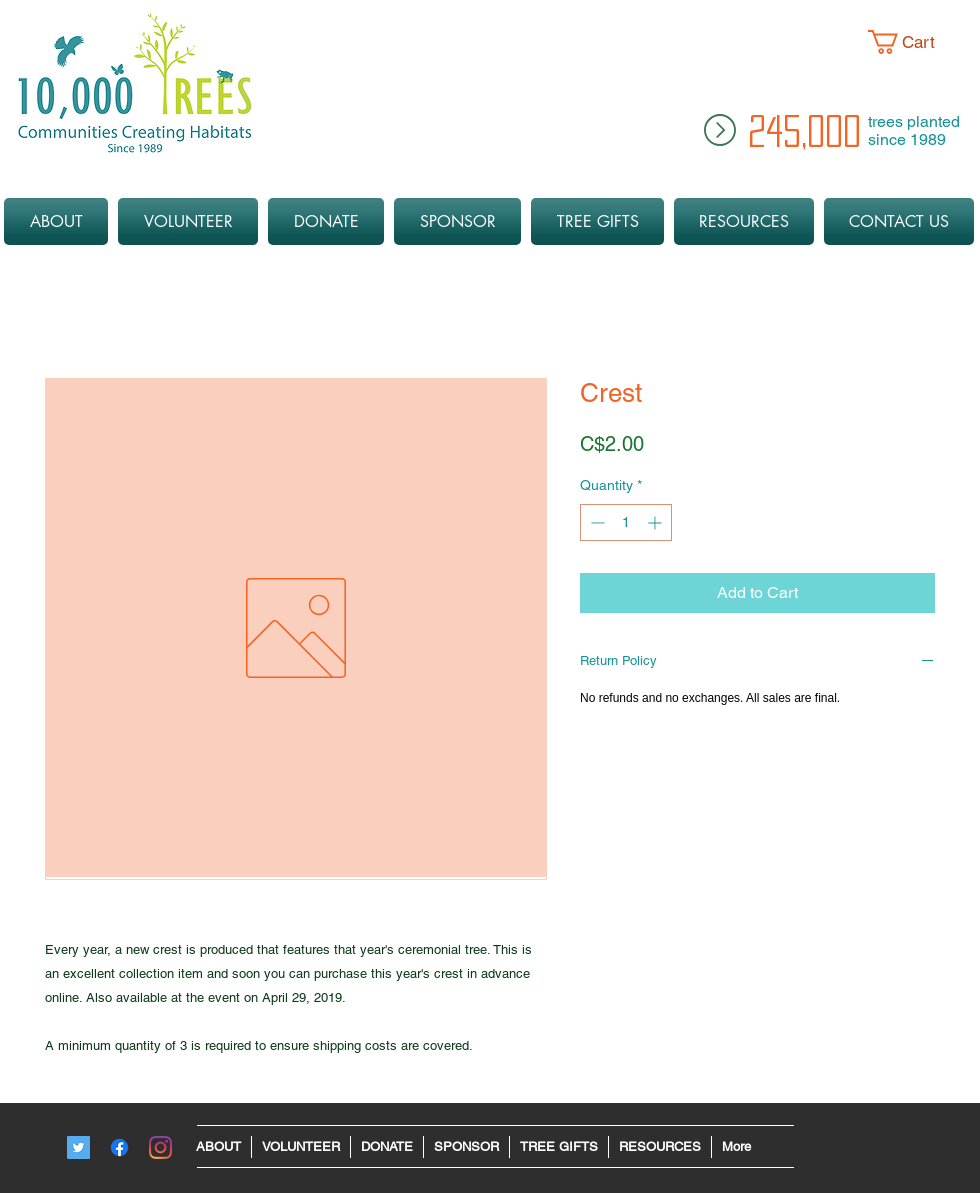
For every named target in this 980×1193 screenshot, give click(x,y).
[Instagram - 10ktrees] (160, 1147)
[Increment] (656, 522)
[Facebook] (119, 1147)
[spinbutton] (626, 522)
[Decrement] (595, 522)
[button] (917, 42)
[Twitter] (78, 1147)
